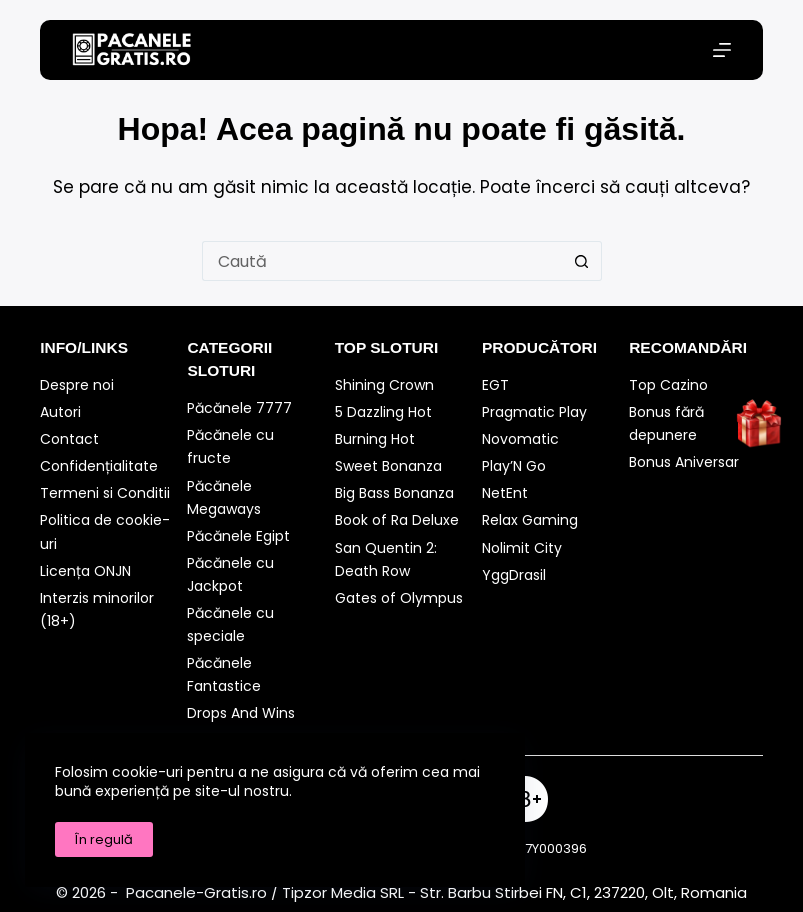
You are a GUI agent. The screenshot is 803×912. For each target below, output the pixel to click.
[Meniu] (722, 50)
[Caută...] (382, 261)
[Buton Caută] (582, 261)
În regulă (104, 839)
